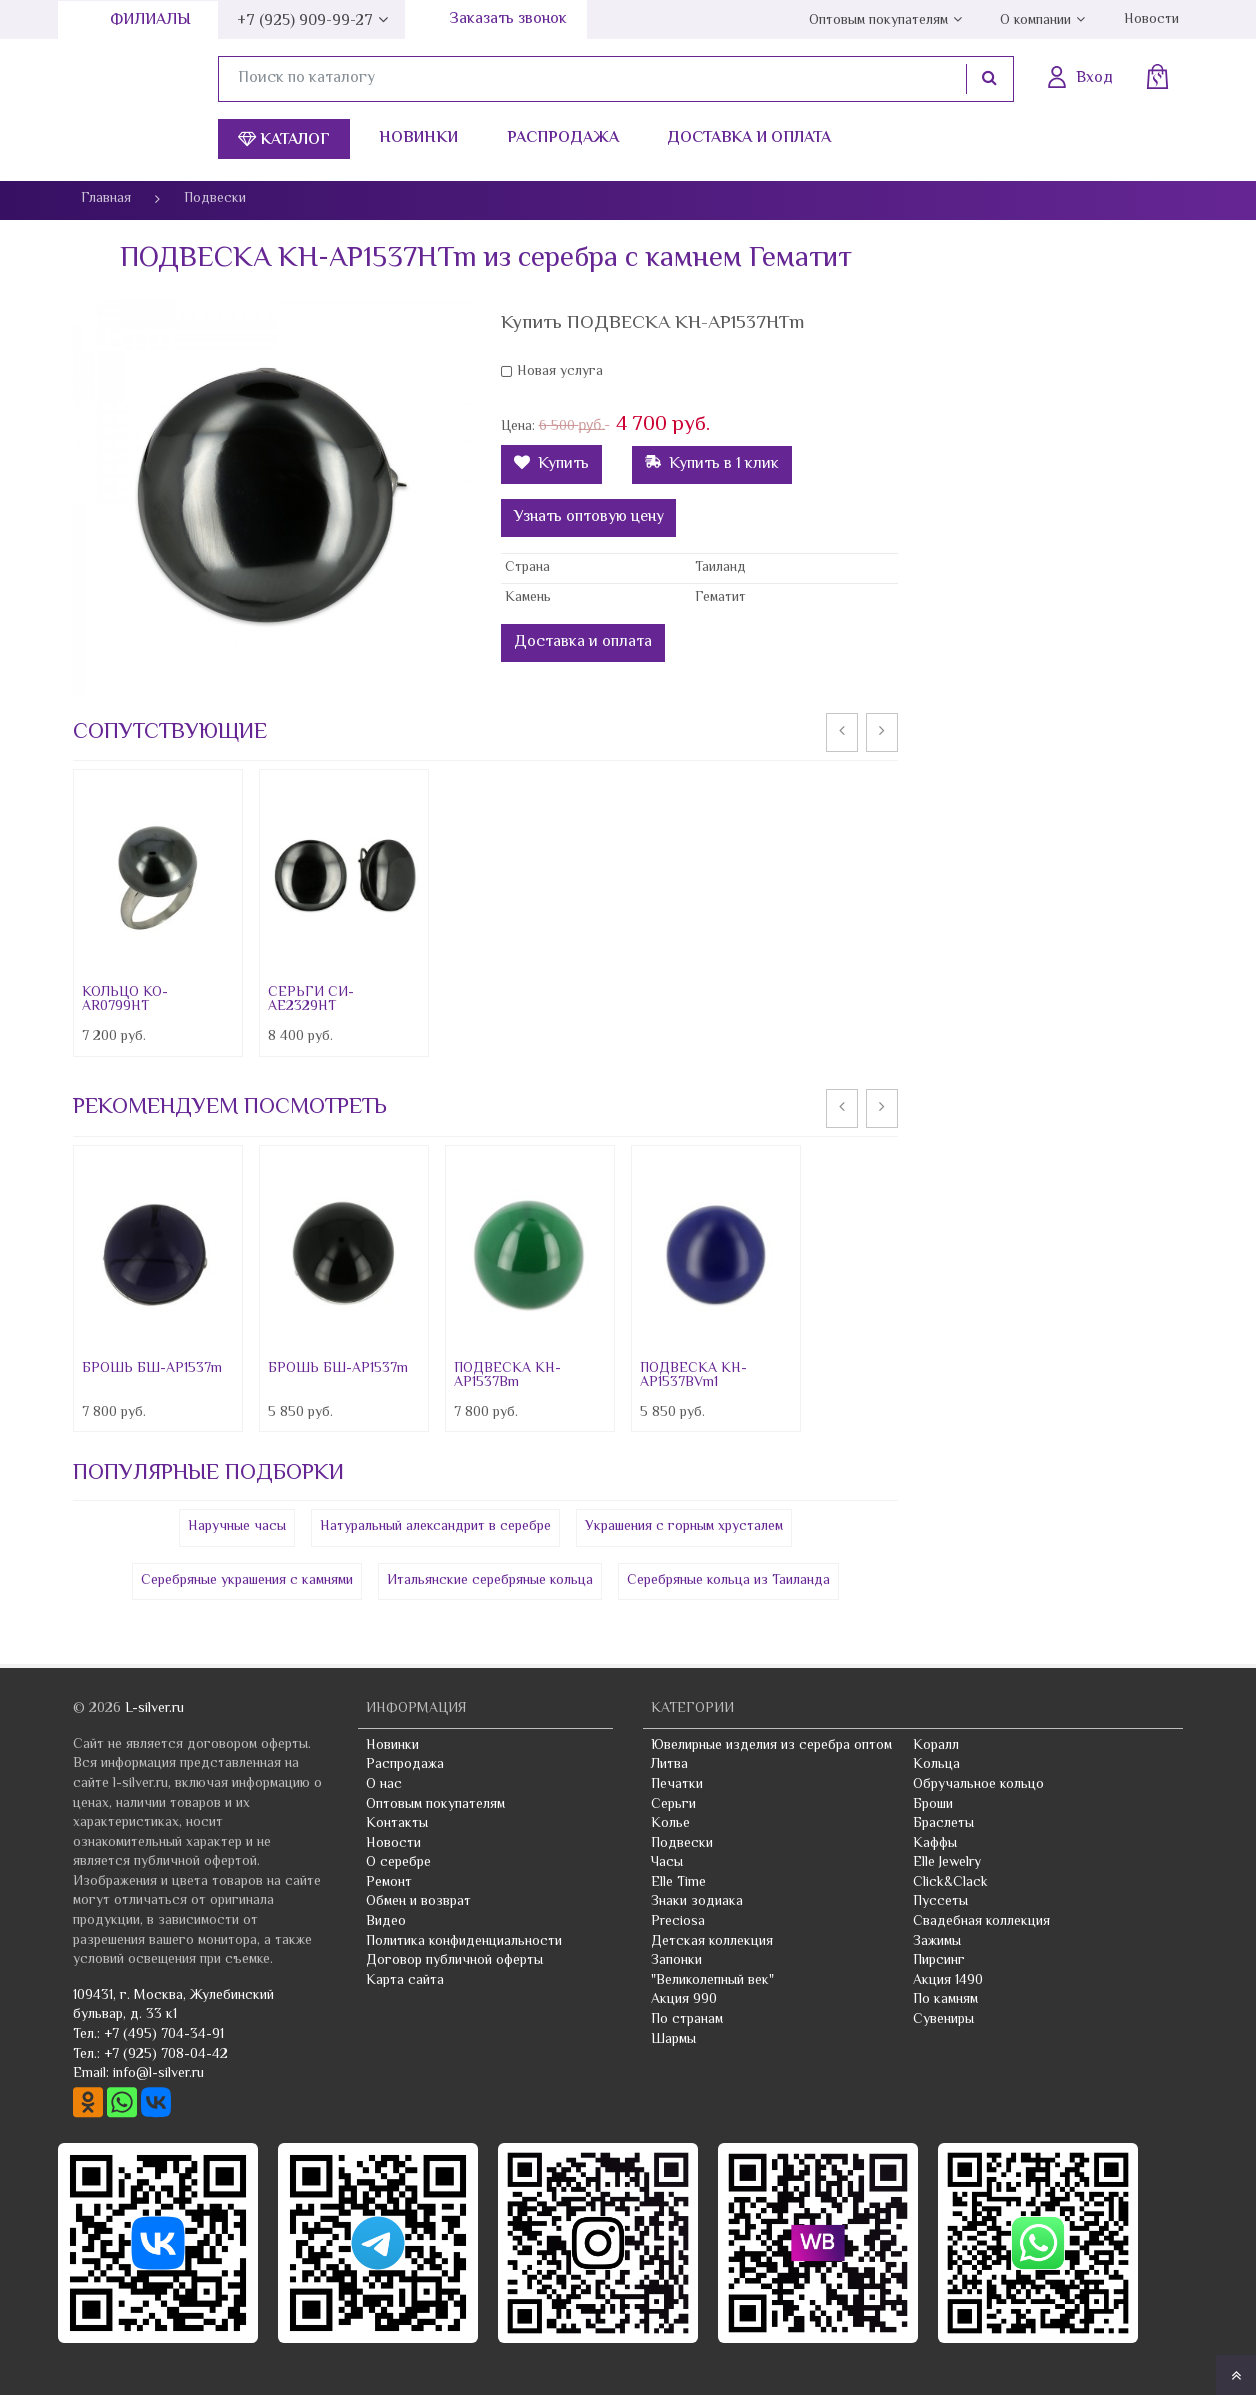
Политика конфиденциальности (464, 1942)
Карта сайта (405, 1981)
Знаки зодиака (697, 1902)
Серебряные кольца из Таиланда (728, 1581)
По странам (687, 2020)
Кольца (936, 1765)
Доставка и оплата (749, 138)
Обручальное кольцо (978, 1785)
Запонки (676, 1961)
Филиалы (150, 20)
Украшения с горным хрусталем (684, 1527)
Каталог (284, 140)
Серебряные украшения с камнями (247, 1581)
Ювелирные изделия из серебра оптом (771, 1746)
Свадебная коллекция (981, 1922)
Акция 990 (684, 2000)
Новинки (418, 138)
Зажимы (937, 1942)
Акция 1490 (948, 1981)
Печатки (677, 1785)
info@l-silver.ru (158, 2074)
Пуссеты (940, 1902)
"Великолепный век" (712, 1981)
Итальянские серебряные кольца (490, 1581)
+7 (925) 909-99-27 (305, 21)
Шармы (673, 2040)
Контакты (397, 1824)
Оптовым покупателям (878, 21)
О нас (384, 1785)
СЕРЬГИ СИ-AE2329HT (311, 1000)
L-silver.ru (154, 1709)
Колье (670, 1824)
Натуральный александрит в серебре (435, 1527)
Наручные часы (237, 1527)
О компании (1035, 21)
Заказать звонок (508, 19)
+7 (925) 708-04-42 (166, 2055)
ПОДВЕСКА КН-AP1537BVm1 (693, 1376)
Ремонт (389, 1883)
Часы (667, 1863)
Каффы (935, 1844)
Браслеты (943, 1824)
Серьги (673, 1805)
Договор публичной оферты (454, 1961)
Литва (669, 1765)
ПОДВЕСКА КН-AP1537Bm (507, 1376)
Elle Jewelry (947, 1863)
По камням (945, 2000)
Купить (551, 464)
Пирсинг (939, 1961)
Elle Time (678, 1883)
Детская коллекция (712, 1942)
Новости (1151, 20)
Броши (933, 1805)
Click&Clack (950, 1883)
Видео (386, 1922)
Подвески (682, 1844)
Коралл (936, 1746)
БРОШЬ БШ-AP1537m (152, 1369)
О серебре (398, 1863)
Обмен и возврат (418, 1902)
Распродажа (563, 138)
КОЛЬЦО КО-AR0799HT (125, 1000)
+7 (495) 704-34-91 (164, 2035)
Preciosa (678, 1922)
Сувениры (943, 2020)
